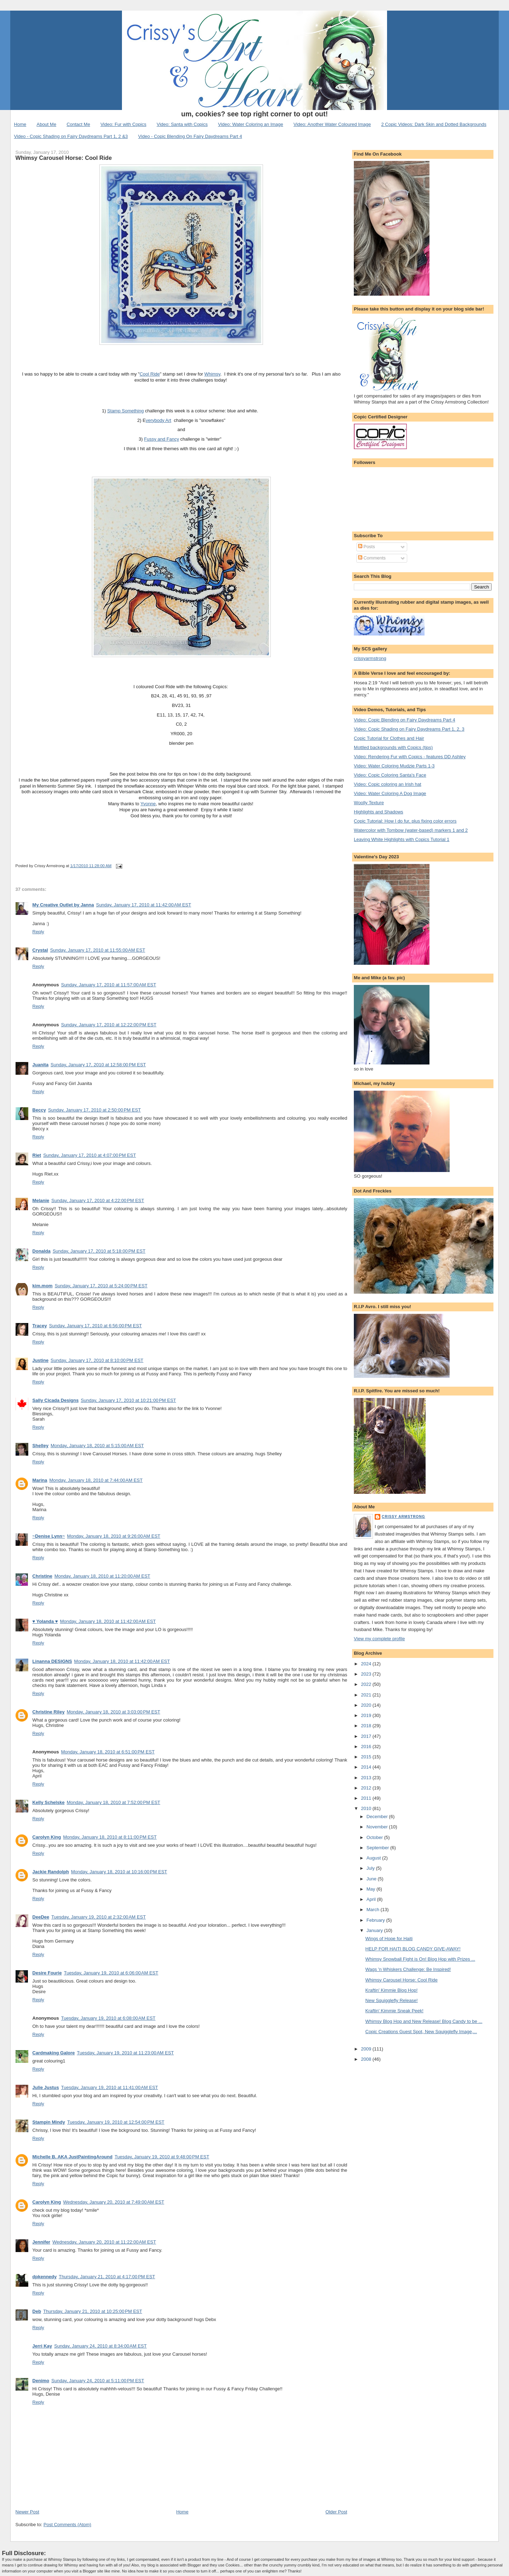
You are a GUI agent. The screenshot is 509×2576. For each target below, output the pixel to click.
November (378, 1826)
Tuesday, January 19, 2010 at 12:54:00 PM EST (115, 2122)
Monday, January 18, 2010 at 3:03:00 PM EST (113, 1712)
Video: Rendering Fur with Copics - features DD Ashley (410, 756)
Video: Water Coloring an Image (250, 124)
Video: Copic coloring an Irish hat (387, 784)
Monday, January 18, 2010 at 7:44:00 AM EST (96, 1480)
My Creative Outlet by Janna (63, 904)
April (372, 1899)
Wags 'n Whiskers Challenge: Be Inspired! (408, 1969)
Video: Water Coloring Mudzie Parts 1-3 (394, 765)
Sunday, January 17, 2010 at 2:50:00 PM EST (94, 1110)
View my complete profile (379, 1638)
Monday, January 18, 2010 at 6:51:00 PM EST (108, 1751)
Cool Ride (150, 374)
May (371, 1889)
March (374, 1909)
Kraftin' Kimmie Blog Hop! (391, 1990)
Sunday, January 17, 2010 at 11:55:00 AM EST (97, 950)
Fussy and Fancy (161, 439)
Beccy (39, 1110)
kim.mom (43, 1285)
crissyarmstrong (370, 658)
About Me (46, 124)
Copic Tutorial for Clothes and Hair (389, 738)
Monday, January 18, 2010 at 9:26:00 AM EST (113, 1536)
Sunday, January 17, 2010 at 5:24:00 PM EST (101, 1285)
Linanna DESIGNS (52, 1661)
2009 (367, 2049)
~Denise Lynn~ (49, 1536)
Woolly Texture (369, 802)
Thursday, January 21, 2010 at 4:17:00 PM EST (107, 2276)
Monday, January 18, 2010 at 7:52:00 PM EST (113, 1802)
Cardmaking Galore (54, 2052)
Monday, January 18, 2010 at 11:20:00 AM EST (102, 1576)
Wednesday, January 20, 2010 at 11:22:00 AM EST (104, 2242)
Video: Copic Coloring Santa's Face (390, 775)
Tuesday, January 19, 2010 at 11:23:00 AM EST (125, 2052)
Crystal (40, 950)
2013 (367, 1777)
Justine (41, 1360)
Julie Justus (46, 2087)
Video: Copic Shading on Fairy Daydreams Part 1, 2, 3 (409, 729)
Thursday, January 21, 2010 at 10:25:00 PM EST (92, 2311)
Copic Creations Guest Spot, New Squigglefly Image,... (421, 2031)
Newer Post (27, 2511)
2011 (367, 1798)
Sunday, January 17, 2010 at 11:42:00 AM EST (143, 904)
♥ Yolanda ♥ (45, 1621)
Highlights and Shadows (378, 811)
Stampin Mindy (49, 2122)
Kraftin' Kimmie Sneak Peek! (394, 2010)
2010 (367, 1808)
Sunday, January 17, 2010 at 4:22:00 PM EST (97, 1200)
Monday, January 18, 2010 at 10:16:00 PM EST (119, 1871)
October (375, 1837)
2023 (367, 1674)
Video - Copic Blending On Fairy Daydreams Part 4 (190, 136)
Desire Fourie (47, 1972)
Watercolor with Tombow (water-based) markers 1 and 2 (411, 830)
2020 (367, 1705)
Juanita (41, 1064)
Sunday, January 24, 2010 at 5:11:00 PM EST (97, 2380)
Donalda (42, 1251)
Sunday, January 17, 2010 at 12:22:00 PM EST (109, 1024)
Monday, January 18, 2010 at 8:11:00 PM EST (110, 1837)
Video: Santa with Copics (182, 124)
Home (20, 124)
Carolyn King (47, 1837)
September (378, 1847)
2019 (367, 1715)
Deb (37, 2311)
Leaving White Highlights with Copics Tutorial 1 (401, 839)
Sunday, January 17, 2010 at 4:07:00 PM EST (89, 1155)
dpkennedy (45, 2276)
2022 (367, 1684)
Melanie (41, 1200)
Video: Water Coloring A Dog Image (390, 793)
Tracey (40, 1325)
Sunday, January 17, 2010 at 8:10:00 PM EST (97, 1360)
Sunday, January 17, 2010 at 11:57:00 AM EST (108, 984)
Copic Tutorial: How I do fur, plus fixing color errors (405, 821)
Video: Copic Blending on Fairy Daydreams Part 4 (404, 720)
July (371, 1868)
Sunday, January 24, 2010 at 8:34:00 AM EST (100, 2346)
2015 (367, 1756)
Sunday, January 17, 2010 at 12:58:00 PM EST (98, 1064)
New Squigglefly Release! (391, 2000)
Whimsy (212, 374)
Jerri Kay (42, 2346)
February (376, 1920)
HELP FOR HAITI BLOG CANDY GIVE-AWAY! (413, 1948)
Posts (366, 546)
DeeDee (41, 1917)
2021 (367, 1695)
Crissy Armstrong (403, 1517)
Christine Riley (49, 1712)
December (378, 1816)
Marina (40, 1480)
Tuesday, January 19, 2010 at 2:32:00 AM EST (98, 1917)
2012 (367, 1788)
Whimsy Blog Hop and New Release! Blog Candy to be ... (423, 2021)
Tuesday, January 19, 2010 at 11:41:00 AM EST (109, 2087)
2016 (367, 1746)
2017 (367, 1736)
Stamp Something (125, 410)
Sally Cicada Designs (56, 1400)
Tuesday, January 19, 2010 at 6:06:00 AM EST (111, 1972)
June (372, 1878)
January (375, 1930)
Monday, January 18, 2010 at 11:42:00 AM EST (108, 1621)
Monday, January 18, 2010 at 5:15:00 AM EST (97, 1445)
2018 (367, 1725)
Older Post (336, 2511)
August (374, 1858)
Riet (37, 1155)
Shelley (41, 1445)
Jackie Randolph (51, 1871)
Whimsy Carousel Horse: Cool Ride (64, 158)
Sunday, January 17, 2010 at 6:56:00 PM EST (95, 1325)
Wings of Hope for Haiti (389, 1938)
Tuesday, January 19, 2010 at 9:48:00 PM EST (162, 2156)
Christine (42, 1576)
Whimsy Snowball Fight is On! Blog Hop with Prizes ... (420, 1959)
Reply (38, 931)
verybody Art (158, 420)
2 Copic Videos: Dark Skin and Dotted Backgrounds (433, 124)
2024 (367, 1663)
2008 (367, 2059)
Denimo (41, 2380)
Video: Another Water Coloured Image (332, 124)
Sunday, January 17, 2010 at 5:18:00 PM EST (99, 1251)
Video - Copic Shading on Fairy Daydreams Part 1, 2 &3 (71, 136)
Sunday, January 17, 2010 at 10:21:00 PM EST (128, 1400)
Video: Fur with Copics (123, 124)
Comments (372, 558)
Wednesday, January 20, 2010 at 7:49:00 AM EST (113, 2202)
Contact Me (78, 124)
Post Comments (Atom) (67, 2524)
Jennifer (42, 2242)
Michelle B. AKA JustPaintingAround (73, 2156)
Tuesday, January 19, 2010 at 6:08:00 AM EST (108, 2018)
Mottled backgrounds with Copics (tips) (393, 747)
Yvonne (148, 803)
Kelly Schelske (49, 1802)
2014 (367, 1767)
